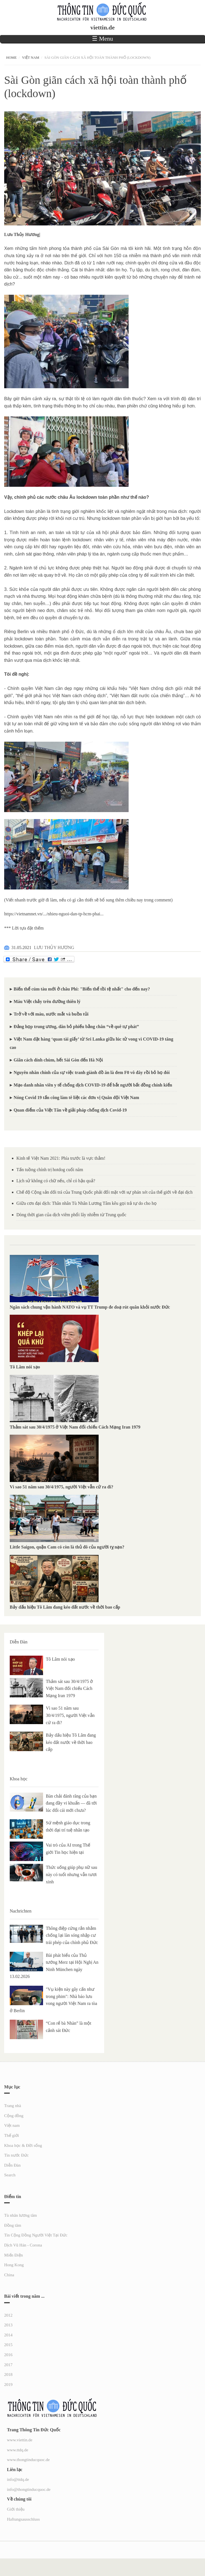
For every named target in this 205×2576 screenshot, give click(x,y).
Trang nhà (12, 2105)
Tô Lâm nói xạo (25, 1367)
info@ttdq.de (18, 2479)
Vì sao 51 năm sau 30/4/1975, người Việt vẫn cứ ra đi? (61, 1486)
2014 (8, 2335)
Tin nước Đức (16, 2155)
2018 (8, 2374)
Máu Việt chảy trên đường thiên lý (47, 1001)
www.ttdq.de (17, 2450)
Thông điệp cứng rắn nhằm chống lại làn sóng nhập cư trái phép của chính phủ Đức (72, 1935)
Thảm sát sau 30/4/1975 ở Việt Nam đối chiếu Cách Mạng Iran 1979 (75, 1427)
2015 (8, 2345)
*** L (9, 928)
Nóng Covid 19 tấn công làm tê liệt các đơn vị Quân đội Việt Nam (76, 1097)
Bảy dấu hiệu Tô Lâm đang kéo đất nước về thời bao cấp (65, 1607)
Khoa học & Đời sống (23, 2145)
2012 (8, 2315)
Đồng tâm (12, 2225)
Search (10, 2175)
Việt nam (30, 57)
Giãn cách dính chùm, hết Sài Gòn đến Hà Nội (58, 1060)
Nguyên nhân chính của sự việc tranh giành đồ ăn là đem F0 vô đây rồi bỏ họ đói (92, 1072)
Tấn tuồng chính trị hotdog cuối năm (49, 1169)
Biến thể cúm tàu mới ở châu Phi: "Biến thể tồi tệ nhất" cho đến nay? (82, 989)
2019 (8, 2384)
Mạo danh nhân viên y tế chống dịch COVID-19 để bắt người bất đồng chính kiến (93, 1085)
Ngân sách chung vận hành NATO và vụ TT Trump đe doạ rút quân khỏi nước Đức (90, 1307)
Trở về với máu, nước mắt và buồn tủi (51, 1014)
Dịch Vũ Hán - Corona (23, 2245)
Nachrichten (20, 1911)
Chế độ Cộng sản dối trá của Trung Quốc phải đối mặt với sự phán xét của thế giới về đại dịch (104, 1192)
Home (11, 57)
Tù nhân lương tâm (20, 2215)
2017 (8, 2365)
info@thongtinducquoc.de (29, 2489)
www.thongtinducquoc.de (28, 2459)
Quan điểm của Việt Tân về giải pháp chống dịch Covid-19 (70, 1110)
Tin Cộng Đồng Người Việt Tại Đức (36, 2235)
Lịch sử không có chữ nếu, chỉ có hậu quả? (55, 1180)
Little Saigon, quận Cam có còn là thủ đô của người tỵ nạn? (67, 1547)
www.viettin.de (19, 2440)
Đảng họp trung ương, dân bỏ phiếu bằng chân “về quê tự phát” (76, 1026)
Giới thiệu (15, 2509)
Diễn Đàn (19, 1642)
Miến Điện (13, 2255)
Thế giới (11, 2135)
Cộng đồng (13, 2115)
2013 (8, 2325)
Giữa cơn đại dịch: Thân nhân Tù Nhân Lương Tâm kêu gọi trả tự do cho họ (86, 1203)
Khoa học (19, 1778)
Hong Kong (14, 2265)
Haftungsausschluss (23, 2519)
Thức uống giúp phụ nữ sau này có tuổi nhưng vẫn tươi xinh (71, 1874)
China (9, 2275)
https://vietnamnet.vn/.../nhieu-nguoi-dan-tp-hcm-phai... (54, 913)
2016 (8, 2355)
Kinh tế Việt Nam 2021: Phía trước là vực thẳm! (60, 1158)
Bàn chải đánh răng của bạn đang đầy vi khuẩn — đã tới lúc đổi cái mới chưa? (71, 1803)
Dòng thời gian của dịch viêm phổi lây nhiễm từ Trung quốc (71, 1214)
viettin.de (102, 27)
